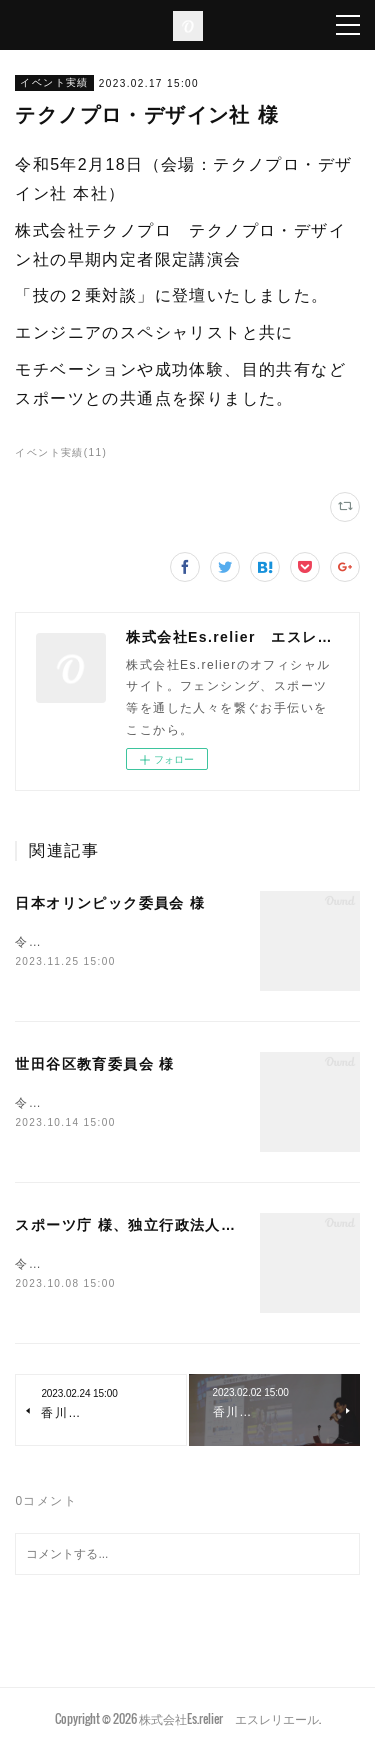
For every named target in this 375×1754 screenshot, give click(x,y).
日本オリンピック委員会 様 (110, 903)
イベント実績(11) (61, 452)
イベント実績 (54, 82)
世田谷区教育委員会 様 (94, 1066)
